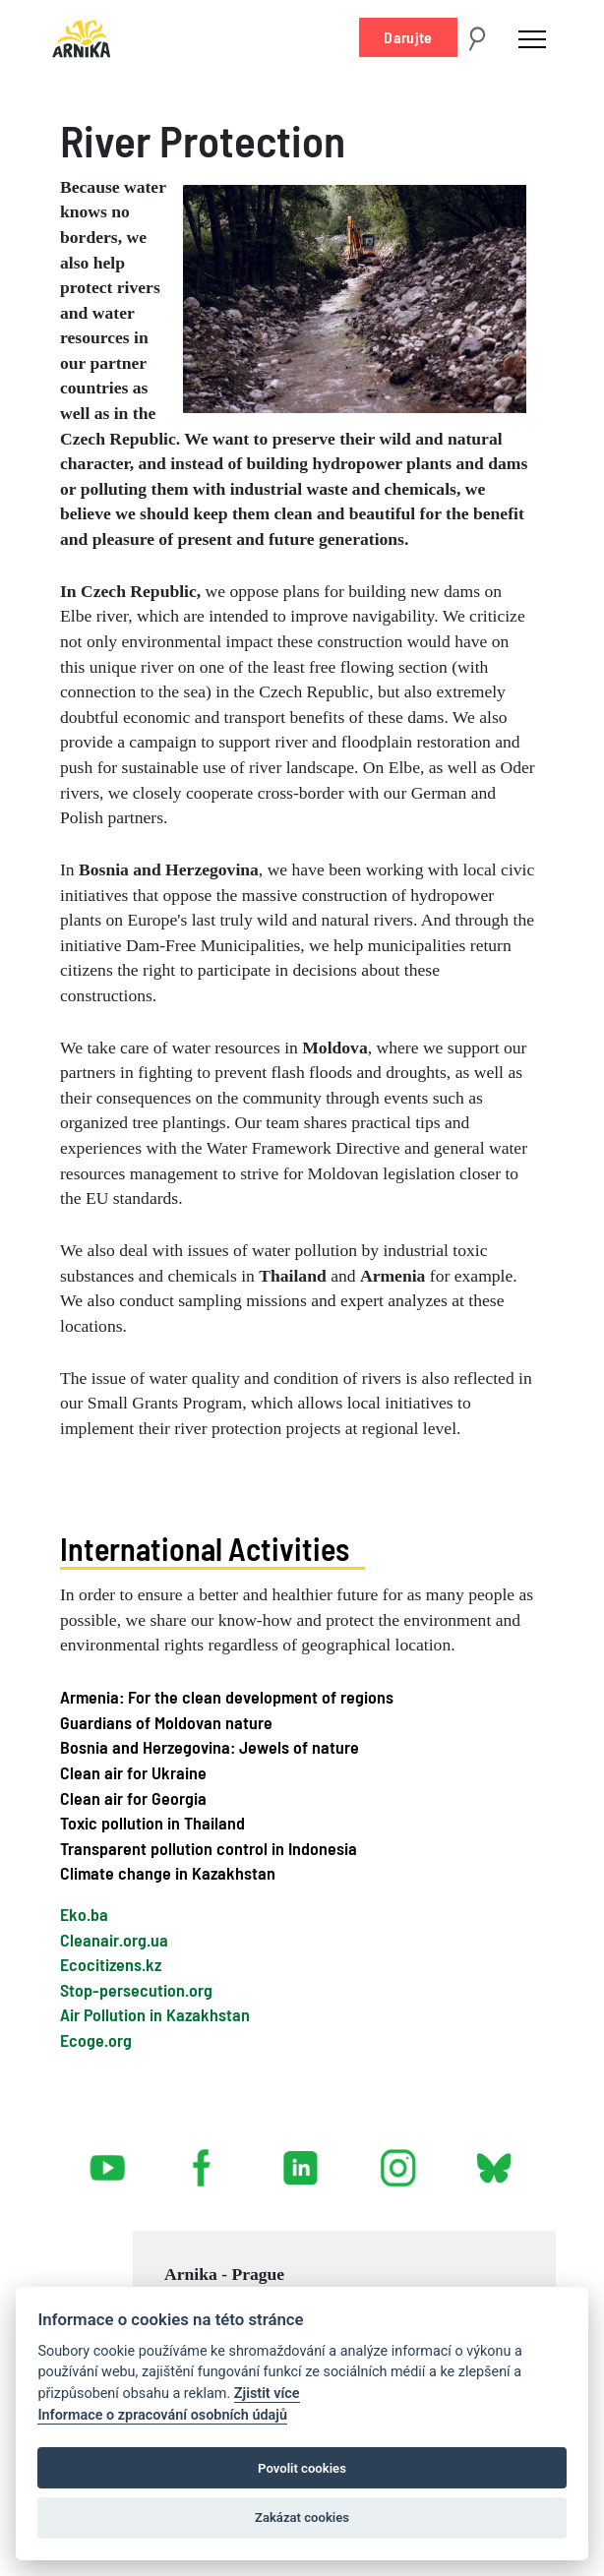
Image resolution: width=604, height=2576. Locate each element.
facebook (205, 2160)
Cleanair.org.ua (114, 1939)
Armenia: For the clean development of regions (226, 1696)
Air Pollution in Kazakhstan (155, 2014)
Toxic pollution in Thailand (152, 1822)
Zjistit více (267, 2393)
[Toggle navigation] (532, 38)
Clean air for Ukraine (133, 1772)
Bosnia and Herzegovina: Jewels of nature (209, 1747)
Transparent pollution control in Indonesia (208, 1848)
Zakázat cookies (302, 2517)
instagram (398, 2160)
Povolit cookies (302, 2468)
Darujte (408, 37)
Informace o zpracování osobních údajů (162, 2415)
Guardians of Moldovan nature (166, 1722)
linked (302, 2160)
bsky (492, 2160)
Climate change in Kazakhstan (167, 1873)
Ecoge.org (96, 2040)
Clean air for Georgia (133, 1798)
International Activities (204, 1548)
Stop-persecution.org (136, 1990)
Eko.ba (84, 1914)
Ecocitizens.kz (110, 1964)
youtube (108, 2160)
